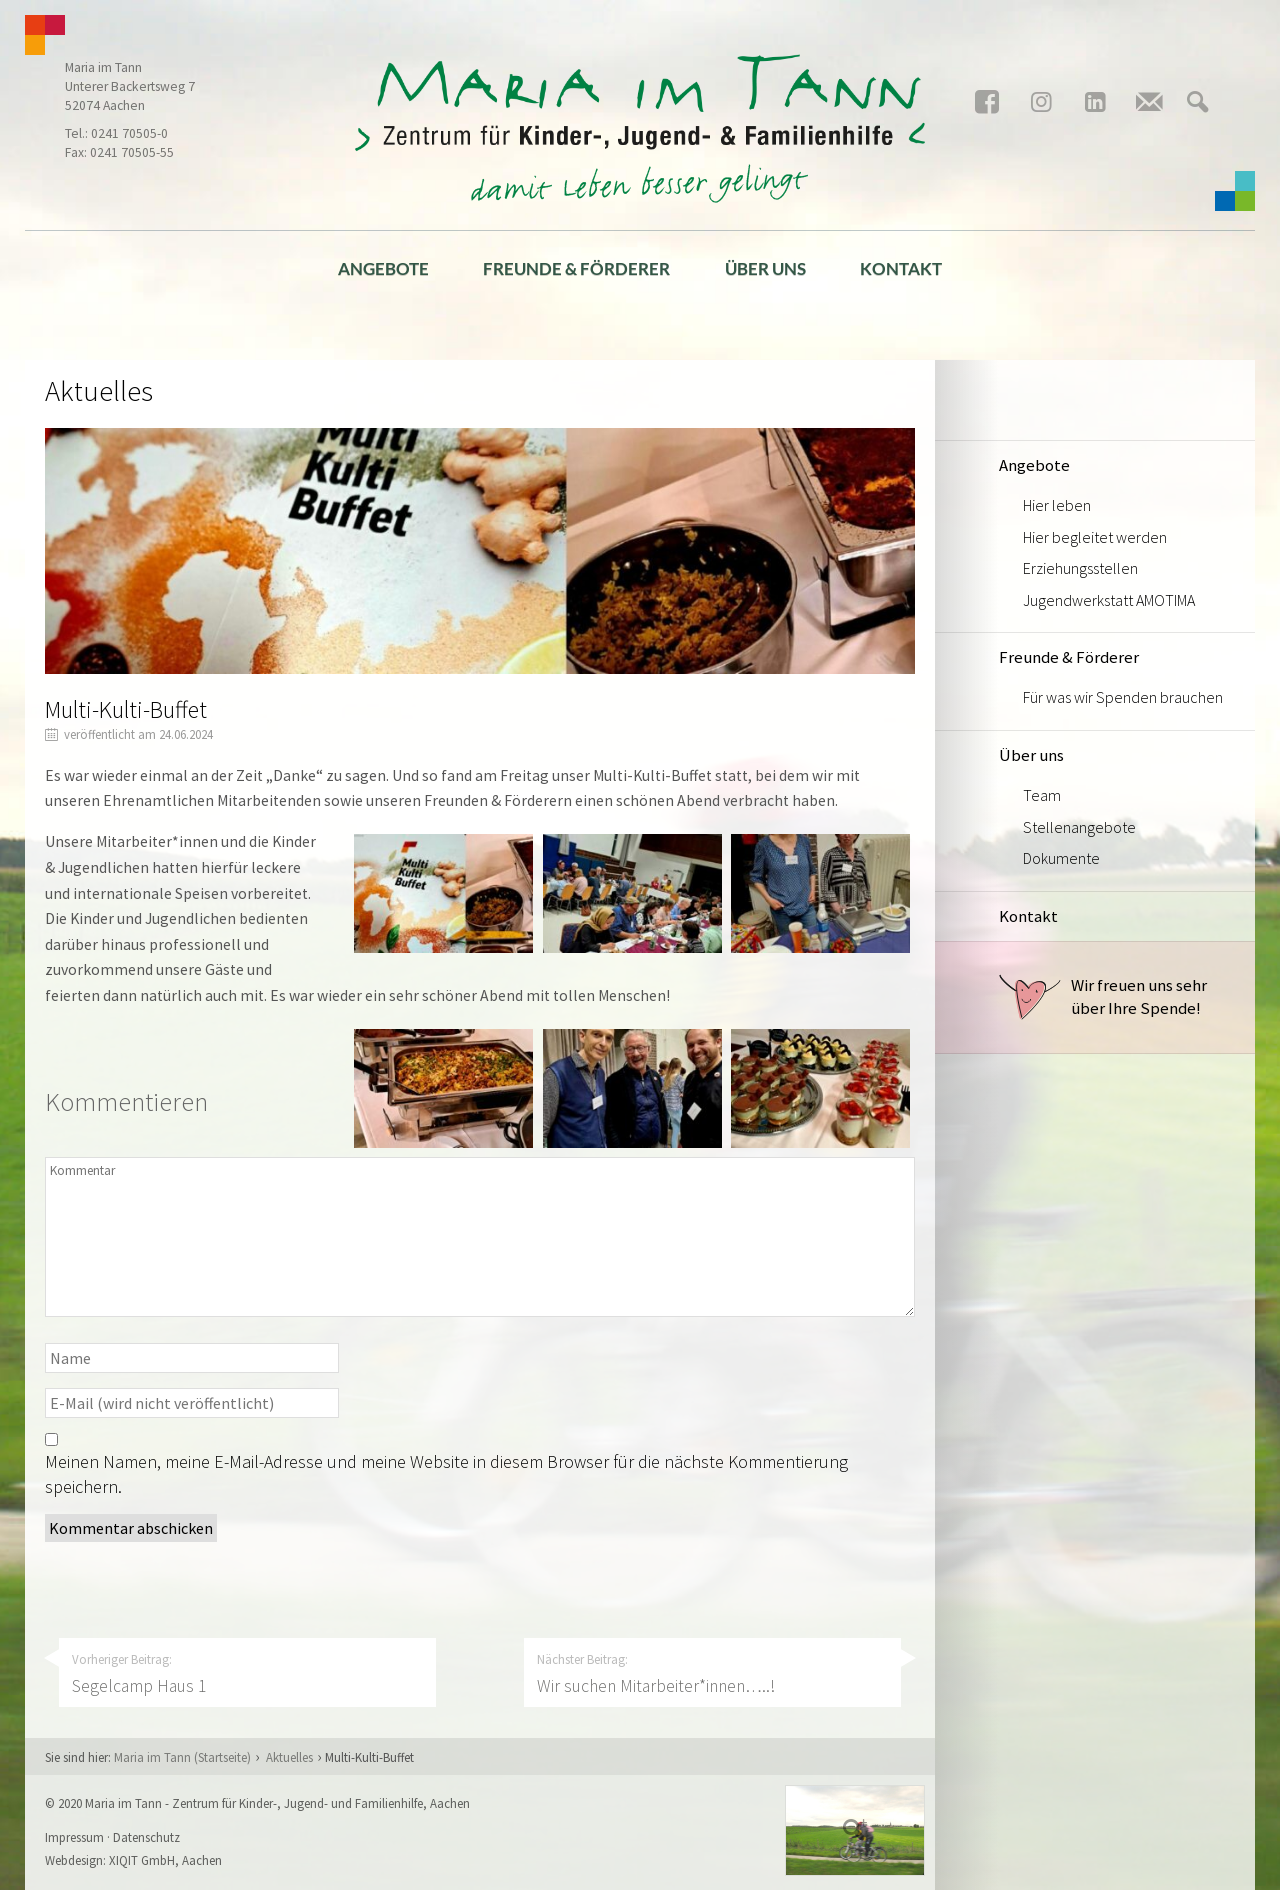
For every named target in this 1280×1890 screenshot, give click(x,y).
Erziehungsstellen (1080, 568)
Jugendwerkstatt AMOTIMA (1109, 600)
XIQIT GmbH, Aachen (165, 1860)
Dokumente (1061, 858)
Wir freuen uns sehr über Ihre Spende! (1103, 997)
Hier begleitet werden (1095, 537)
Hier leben (1057, 505)
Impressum (74, 1837)
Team (1042, 795)
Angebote (383, 268)
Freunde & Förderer (576, 268)
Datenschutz (146, 1837)
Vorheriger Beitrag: (248, 1674)
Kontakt (901, 268)
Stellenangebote (1079, 827)
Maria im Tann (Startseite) (182, 1757)
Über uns (765, 268)
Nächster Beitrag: (713, 1674)
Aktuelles (289, 1757)
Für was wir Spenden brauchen (1123, 697)
